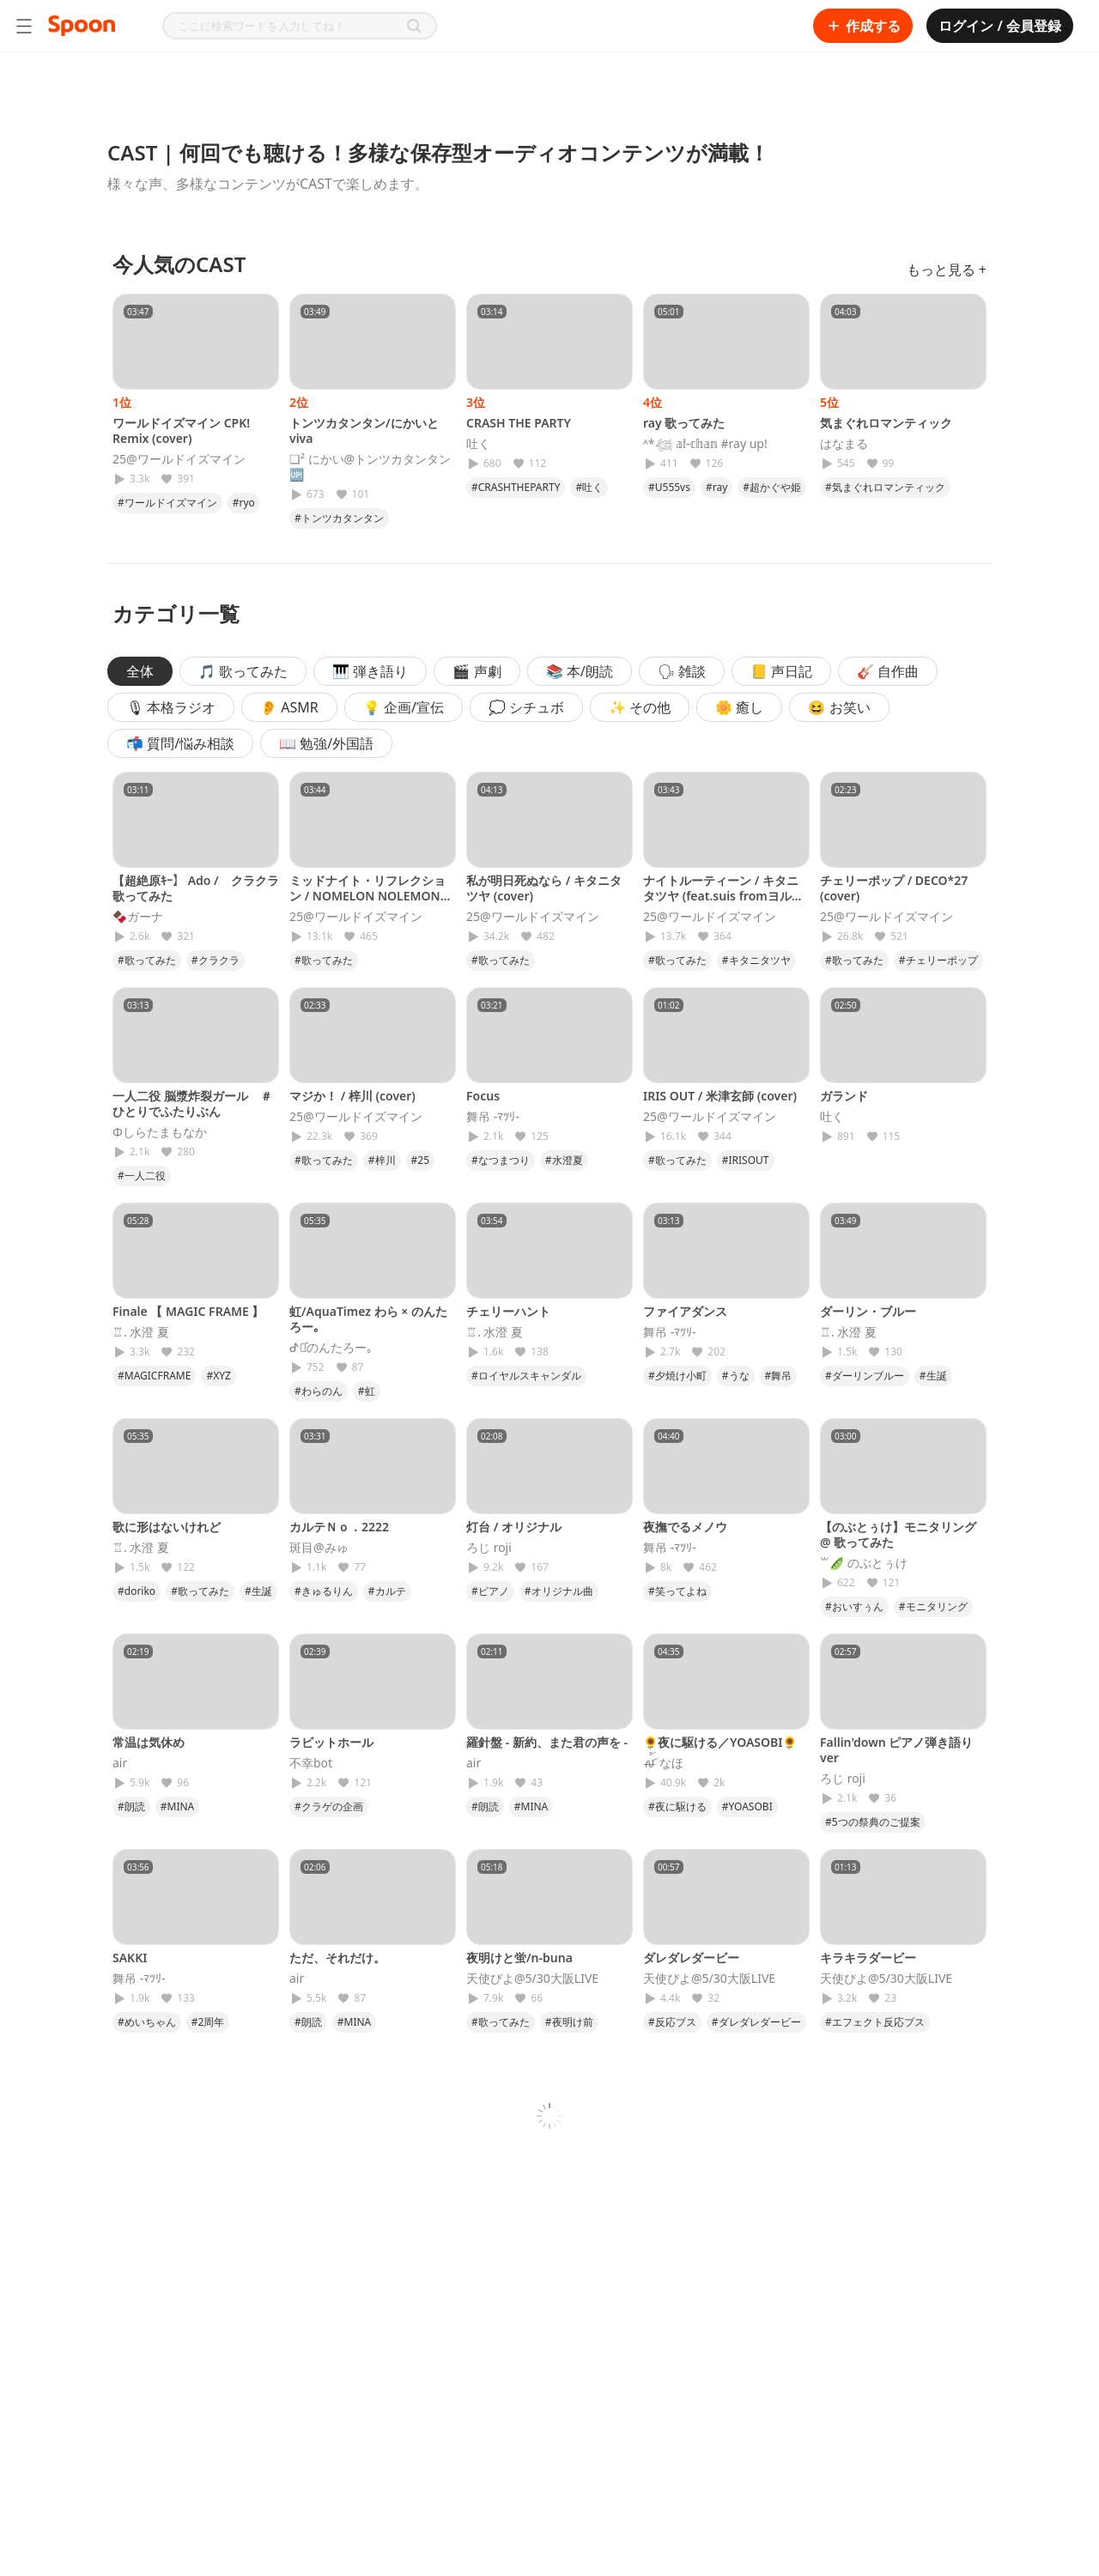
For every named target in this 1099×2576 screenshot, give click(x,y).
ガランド (844, 1096)
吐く (478, 444)
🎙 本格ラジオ (171, 707)
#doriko (136, 1591)
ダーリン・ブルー (868, 1311)
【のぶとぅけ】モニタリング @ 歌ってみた (898, 1534)
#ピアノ (490, 1591)
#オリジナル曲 (559, 1591)
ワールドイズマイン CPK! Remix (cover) (181, 430)
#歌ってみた (147, 960)
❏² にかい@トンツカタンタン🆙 (370, 467)
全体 (140, 671)
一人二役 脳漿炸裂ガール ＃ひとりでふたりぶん (192, 1103)
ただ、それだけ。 (337, 1957)
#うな (736, 1375)
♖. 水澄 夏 (140, 1332)
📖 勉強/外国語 (326, 743)
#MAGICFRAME (154, 1375)
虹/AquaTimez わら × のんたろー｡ (368, 1319)
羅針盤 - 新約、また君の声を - (547, 1742)
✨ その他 (640, 707)
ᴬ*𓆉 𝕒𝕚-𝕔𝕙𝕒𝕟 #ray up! (705, 444)
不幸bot (310, 1763)
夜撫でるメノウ (685, 1526)
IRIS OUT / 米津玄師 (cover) (720, 1096)
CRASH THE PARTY (518, 423)
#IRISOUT (745, 1160)
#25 (420, 1160)
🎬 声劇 (476, 671)
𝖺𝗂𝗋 (119, 1763)
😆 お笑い (839, 707)
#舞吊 (778, 1375)
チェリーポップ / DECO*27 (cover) (894, 888)
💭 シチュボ (526, 707)
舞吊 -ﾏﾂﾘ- (492, 1116)
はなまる (844, 444)
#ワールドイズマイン (167, 502)
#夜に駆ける (677, 1806)
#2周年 (208, 2022)
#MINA (178, 1806)
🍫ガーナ (137, 916)
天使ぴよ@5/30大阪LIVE (532, 1978)
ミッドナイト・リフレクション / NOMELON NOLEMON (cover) (367, 895)
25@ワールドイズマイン (179, 459)
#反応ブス (672, 2022)
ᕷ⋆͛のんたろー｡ (331, 1347)
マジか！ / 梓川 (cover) (352, 1096)
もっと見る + (947, 269)
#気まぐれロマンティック (885, 487)
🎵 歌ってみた (243, 671)
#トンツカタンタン (339, 518)
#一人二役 (142, 1175)
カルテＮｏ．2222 (339, 1526)
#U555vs (669, 487)
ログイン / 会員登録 (999, 25)
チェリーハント (508, 1311)
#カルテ (387, 1591)
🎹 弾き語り (370, 671)
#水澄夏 (564, 1160)
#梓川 (382, 1160)
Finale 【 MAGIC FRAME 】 (188, 1311)
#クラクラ (215, 960)
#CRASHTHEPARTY (515, 487)
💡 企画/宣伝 (403, 707)
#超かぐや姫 (772, 487)
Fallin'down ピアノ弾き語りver (896, 1750)
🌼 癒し (739, 707)
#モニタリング (933, 1606)
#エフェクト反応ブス (875, 2022)
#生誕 (933, 1375)
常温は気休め (148, 1742)
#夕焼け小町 (677, 1375)
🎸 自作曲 (888, 671)
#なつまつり (500, 1160)
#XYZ (218, 1375)
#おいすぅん (854, 1606)
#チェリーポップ (938, 960)
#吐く (589, 487)
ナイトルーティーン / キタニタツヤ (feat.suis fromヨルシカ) (723, 895)
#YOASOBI (747, 1806)
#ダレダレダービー (756, 2022)
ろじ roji (489, 1547)
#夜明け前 (569, 2022)
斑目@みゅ (319, 1547)
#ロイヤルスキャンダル (526, 1375)
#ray (716, 487)
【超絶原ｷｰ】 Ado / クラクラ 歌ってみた (195, 888)
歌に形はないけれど (166, 1526)
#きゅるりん (323, 1591)
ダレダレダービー (691, 1957)
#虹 (366, 1391)
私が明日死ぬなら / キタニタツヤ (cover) (544, 888)
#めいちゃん (147, 2022)
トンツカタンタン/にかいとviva (364, 430)
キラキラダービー (868, 1957)
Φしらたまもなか (159, 1132)
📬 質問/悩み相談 (180, 743)
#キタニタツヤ (756, 960)
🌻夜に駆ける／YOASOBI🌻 (720, 1742)
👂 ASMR (289, 707)
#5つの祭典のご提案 (872, 1822)
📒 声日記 (781, 671)
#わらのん (318, 1391)
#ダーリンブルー (864, 1375)
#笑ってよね (677, 1591)
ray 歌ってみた (684, 423)
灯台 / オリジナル (514, 1526)
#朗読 (131, 1806)
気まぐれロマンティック (886, 423)
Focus (483, 1096)
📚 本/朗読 (579, 671)
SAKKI (129, 1957)
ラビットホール (331, 1742)
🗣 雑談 (682, 671)
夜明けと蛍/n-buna (519, 1957)
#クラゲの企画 (328, 1806)
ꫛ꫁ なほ (663, 1763)
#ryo (244, 502)
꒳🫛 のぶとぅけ (864, 1563)
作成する (863, 25)
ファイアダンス (685, 1311)
